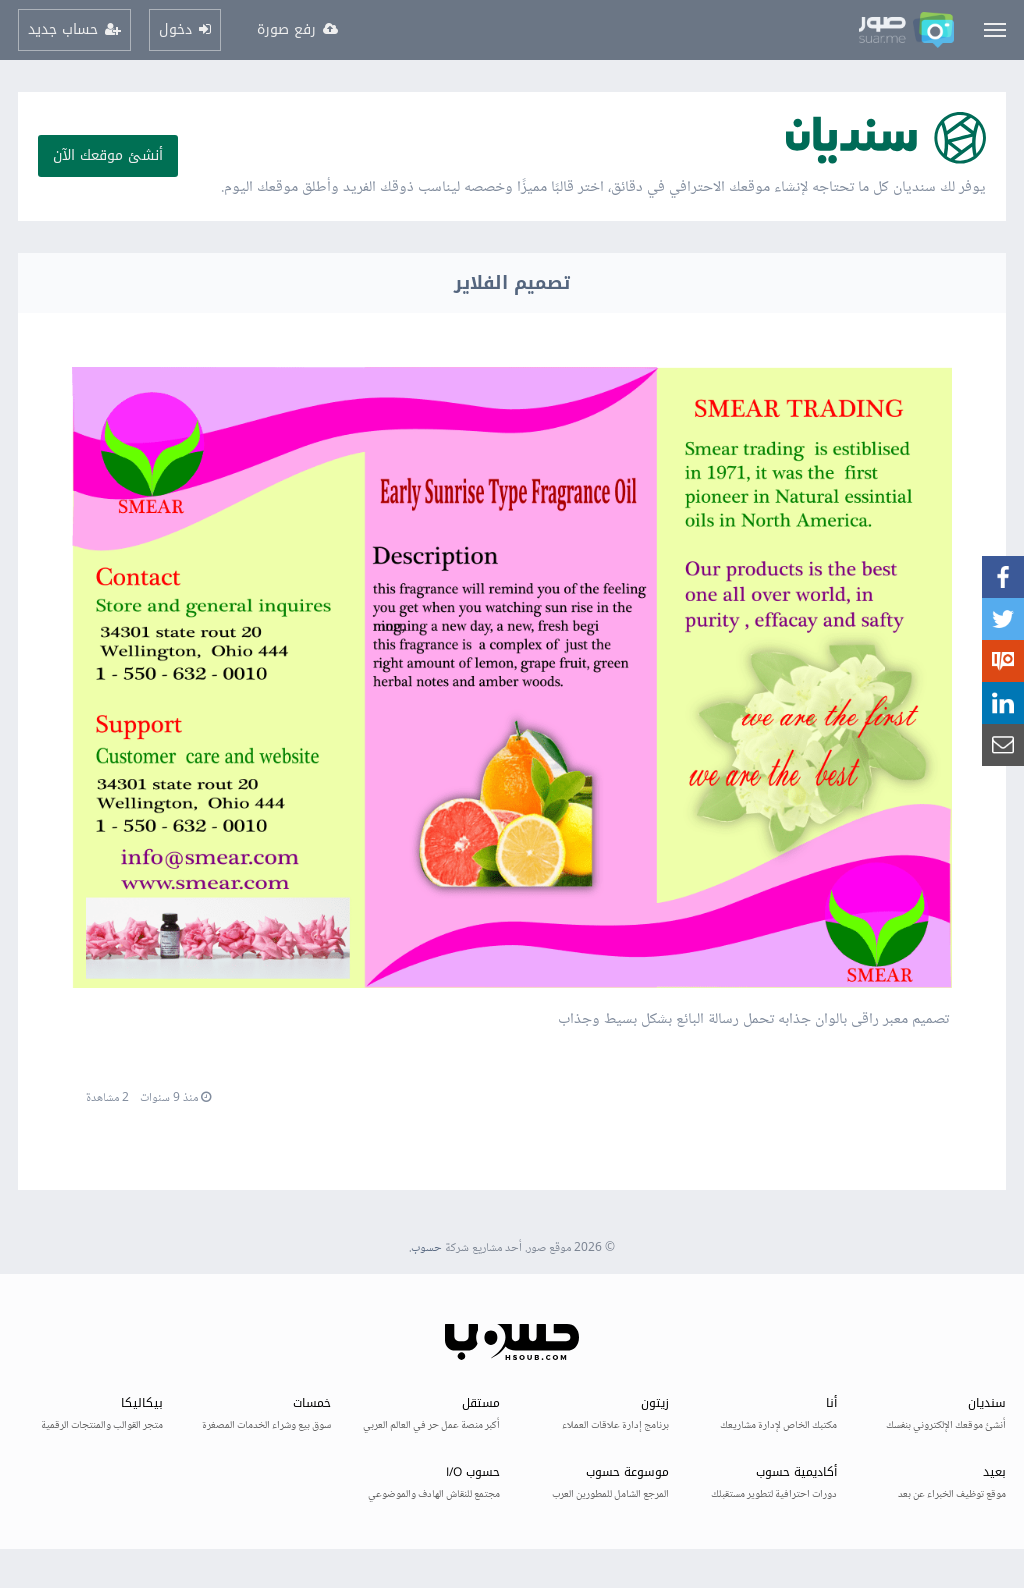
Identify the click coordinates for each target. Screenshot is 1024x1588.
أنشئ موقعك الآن (108, 155)
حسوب (426, 1248)
